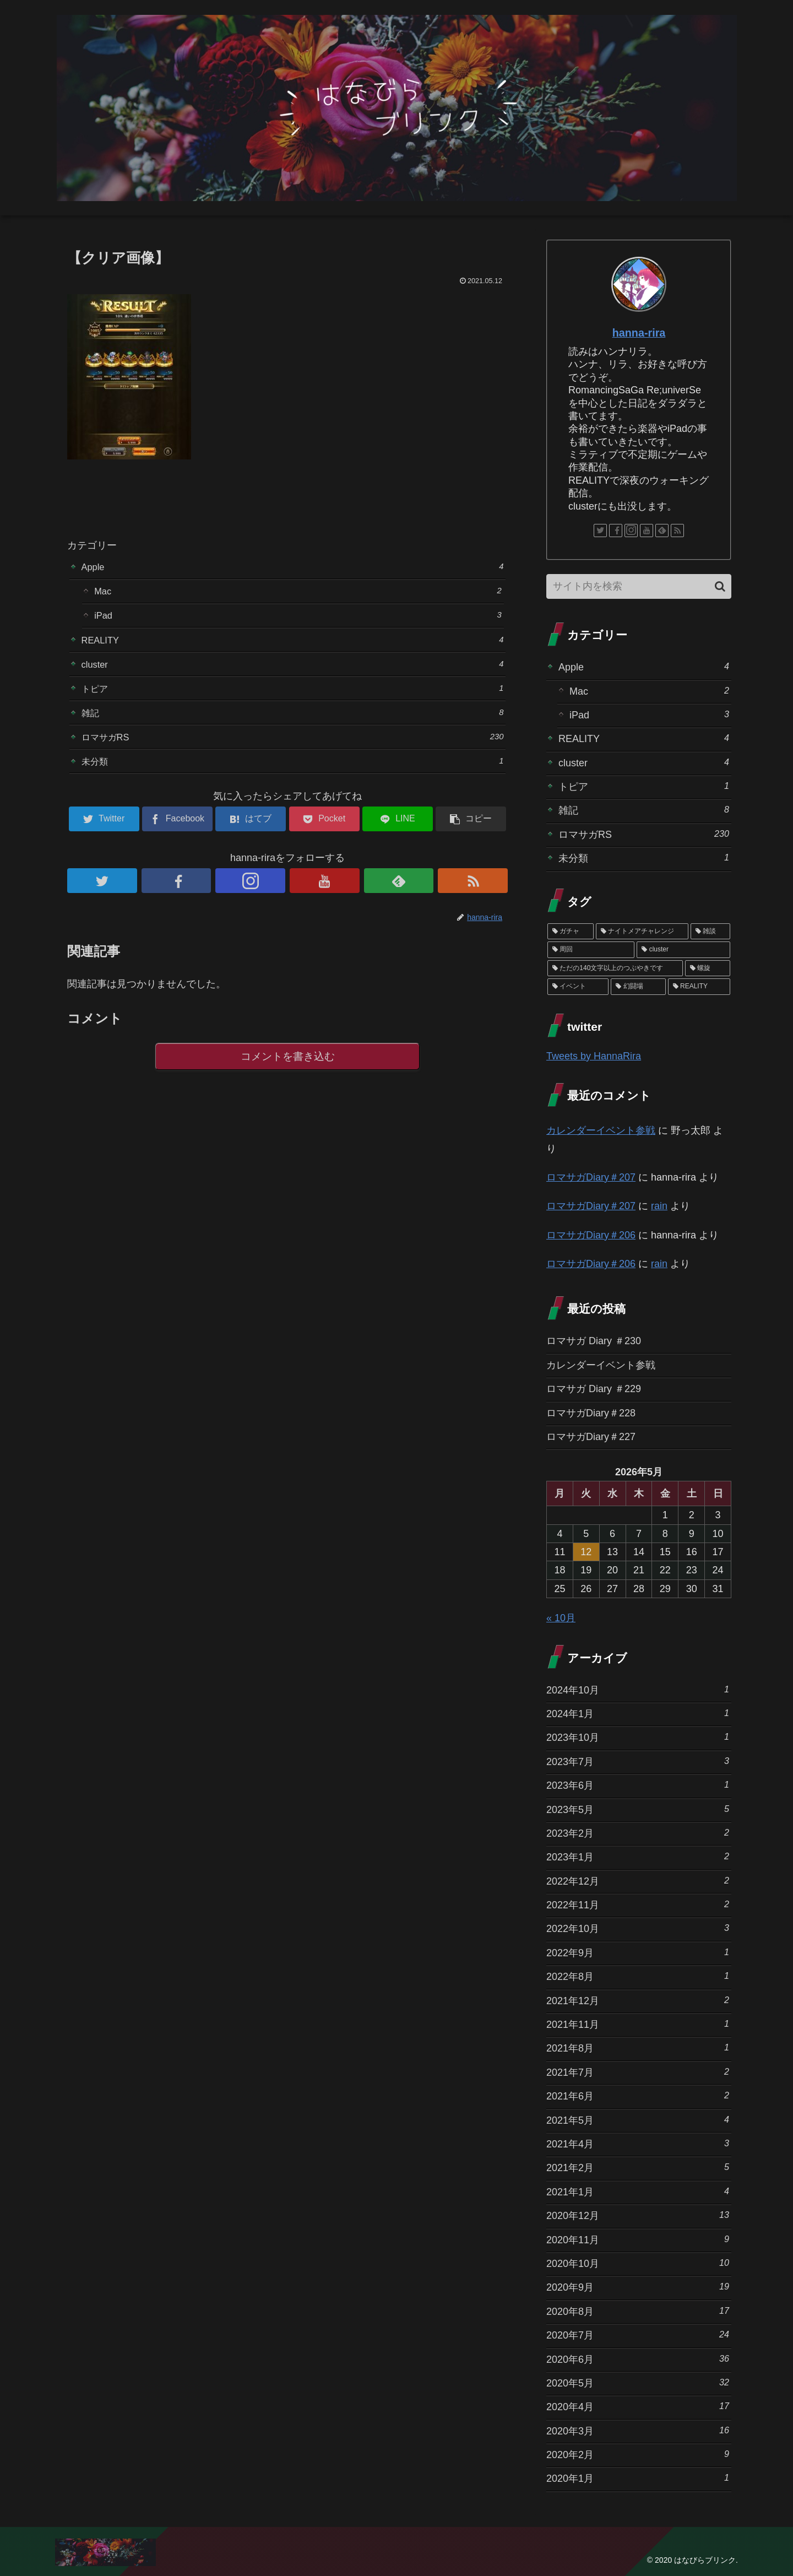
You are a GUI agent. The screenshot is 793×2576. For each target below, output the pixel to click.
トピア (293, 697)
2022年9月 (637, 1952)
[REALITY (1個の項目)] (699, 986)
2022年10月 (637, 1928)
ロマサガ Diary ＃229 (593, 1388)
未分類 (293, 774)
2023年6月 (637, 1785)
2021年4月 (637, 2143)
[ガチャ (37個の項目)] (570, 931)
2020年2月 (637, 2454)
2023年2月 (637, 1833)
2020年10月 (637, 2263)
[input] (638, 586)
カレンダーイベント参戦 (600, 1130)
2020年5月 (637, 2382)
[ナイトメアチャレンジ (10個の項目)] (642, 931)
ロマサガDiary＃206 (591, 1235)
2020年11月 (637, 2239)
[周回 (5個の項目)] (590, 949)
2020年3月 (637, 2430)
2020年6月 (637, 2359)
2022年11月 (637, 1904)
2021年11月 (637, 2024)
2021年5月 (637, 2120)
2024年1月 (637, 1713)
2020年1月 (637, 2478)
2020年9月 (637, 2286)
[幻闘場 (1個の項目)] (638, 986)
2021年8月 (637, 2047)
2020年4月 (637, 2406)
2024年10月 (637, 1689)
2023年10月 (637, 1737)
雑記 (293, 722)
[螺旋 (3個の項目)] (707, 968)
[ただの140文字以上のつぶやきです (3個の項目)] (615, 968)
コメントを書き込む (287, 1071)
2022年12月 (637, 1880)
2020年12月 (637, 2215)
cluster (293, 671)
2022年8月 (637, 1976)
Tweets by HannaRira (593, 1056)
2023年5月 (637, 1809)
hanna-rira (639, 333)
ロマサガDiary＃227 (591, 1436)
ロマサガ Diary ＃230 (593, 1340)
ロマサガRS (293, 748)
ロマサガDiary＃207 (591, 1177)
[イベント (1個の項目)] (578, 986)
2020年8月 (637, 2311)
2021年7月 (637, 2072)
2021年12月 (637, 2000)
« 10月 (560, 1617)
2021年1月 (637, 2191)
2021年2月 (637, 2167)
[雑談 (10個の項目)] (710, 931)
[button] (720, 586)
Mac (298, 593)
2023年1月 (637, 1856)
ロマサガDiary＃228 (591, 1413)
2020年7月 (637, 2334)
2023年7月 (637, 1761)
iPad (298, 619)
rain (659, 1205)
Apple (293, 567)
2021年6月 (637, 2095)
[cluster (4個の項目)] (683, 949)
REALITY (293, 645)
